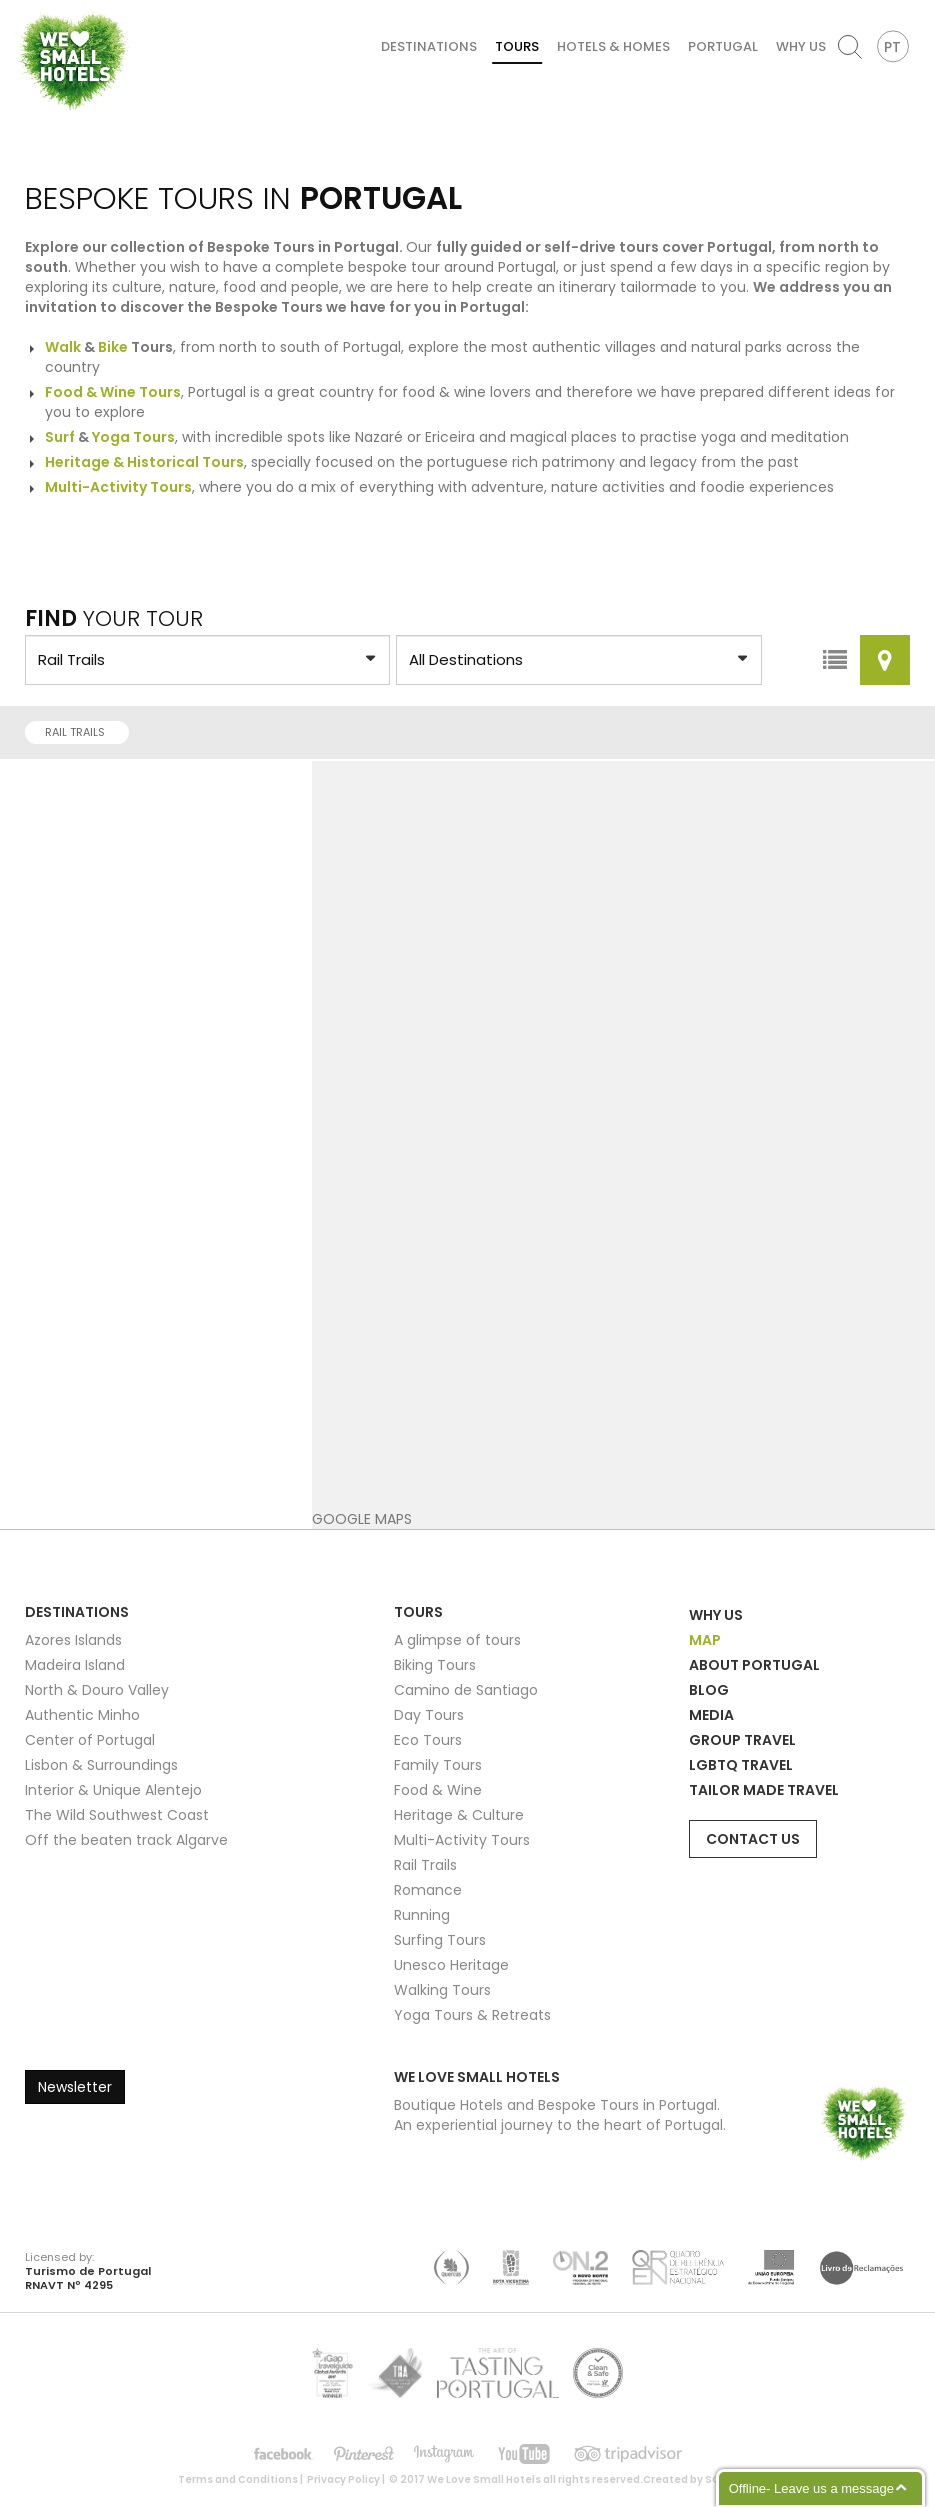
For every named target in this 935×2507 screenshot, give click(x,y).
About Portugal (754, 1665)
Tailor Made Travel (764, 1790)
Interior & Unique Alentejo (113, 1790)
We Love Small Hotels (21, 9)
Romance (428, 1890)
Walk (63, 347)
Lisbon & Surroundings (101, 1765)
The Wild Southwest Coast (117, 1815)
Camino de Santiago (466, 1690)
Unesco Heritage (451, 1965)
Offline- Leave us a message (811, 2488)
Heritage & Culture (459, 1815)
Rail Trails (81, 732)
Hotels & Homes (613, 46)
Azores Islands (73, 1640)
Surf (60, 437)
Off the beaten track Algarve (126, 1840)
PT (892, 47)
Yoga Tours (133, 437)
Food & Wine (438, 1790)
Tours (517, 46)
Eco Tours (428, 1740)
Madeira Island (75, 1665)
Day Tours (429, 1715)
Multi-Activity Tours (462, 1840)
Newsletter (75, 2087)
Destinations (429, 46)
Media (711, 1715)
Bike (113, 347)
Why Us (801, 46)
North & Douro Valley (97, 1690)
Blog (709, 1690)
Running (422, 1915)
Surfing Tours (440, 1940)
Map (705, 1640)
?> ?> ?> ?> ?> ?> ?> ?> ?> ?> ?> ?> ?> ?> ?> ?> (207, 660)
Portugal (723, 46)
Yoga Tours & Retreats (472, 2015)
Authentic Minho (82, 1715)
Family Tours (438, 1765)
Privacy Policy (343, 2479)
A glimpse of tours (457, 1640)
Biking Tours (435, 1665)
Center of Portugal (90, 1740)
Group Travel (742, 1740)
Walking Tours (442, 1990)
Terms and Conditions (238, 2479)
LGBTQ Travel (741, 1765)
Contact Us (753, 1839)
